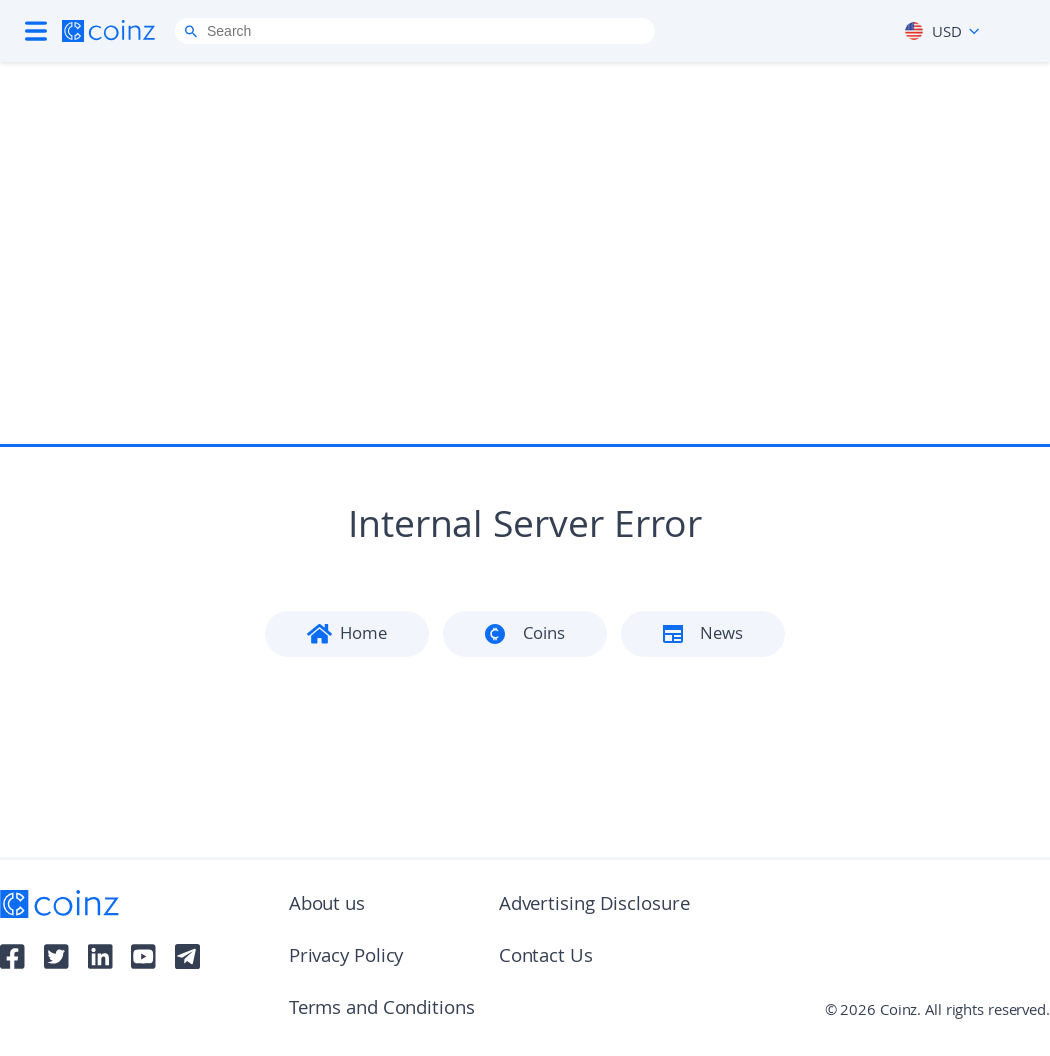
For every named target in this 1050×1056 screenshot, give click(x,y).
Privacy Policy (346, 958)
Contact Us (546, 958)
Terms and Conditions (382, 1010)
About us (327, 906)
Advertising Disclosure (594, 906)
